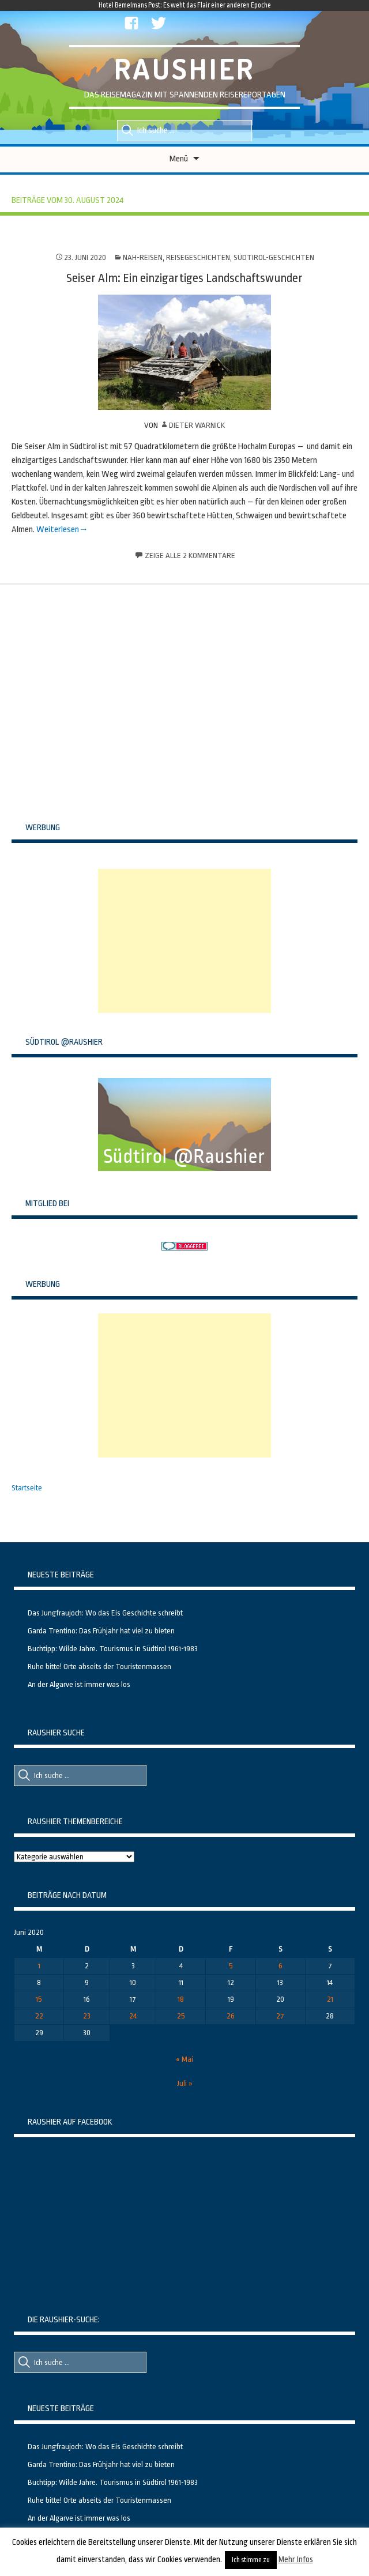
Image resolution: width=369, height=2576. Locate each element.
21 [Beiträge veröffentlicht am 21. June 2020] (330, 1999)
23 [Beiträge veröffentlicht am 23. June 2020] (87, 2016)
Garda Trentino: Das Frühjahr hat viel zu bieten (101, 1630)
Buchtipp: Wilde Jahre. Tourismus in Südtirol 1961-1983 (113, 1648)
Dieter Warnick (197, 425)
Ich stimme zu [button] (251, 2560)
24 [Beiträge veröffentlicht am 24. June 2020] (133, 2016)
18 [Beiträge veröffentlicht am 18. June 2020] (181, 1999)
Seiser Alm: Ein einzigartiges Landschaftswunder (184, 278)
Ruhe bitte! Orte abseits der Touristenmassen (99, 1666)
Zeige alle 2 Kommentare (190, 555)
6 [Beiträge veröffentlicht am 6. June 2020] (280, 1965)
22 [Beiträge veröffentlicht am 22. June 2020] (39, 2016)
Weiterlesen (57, 529)
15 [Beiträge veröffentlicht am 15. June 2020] (39, 1999)
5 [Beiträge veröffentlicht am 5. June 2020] (231, 1965)
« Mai (184, 2059)
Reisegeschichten (198, 257)
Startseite (27, 1487)
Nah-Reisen (143, 257)
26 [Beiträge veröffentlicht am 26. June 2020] (231, 2016)
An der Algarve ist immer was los (79, 1684)
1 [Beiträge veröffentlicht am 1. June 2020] (39, 1965)
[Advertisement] (184, 941)
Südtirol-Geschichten (274, 257)
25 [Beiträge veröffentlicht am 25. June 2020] (181, 2016)
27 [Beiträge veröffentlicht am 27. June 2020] (280, 2016)
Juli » (185, 2083)
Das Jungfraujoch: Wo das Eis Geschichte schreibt (105, 1613)
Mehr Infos (295, 2559)
